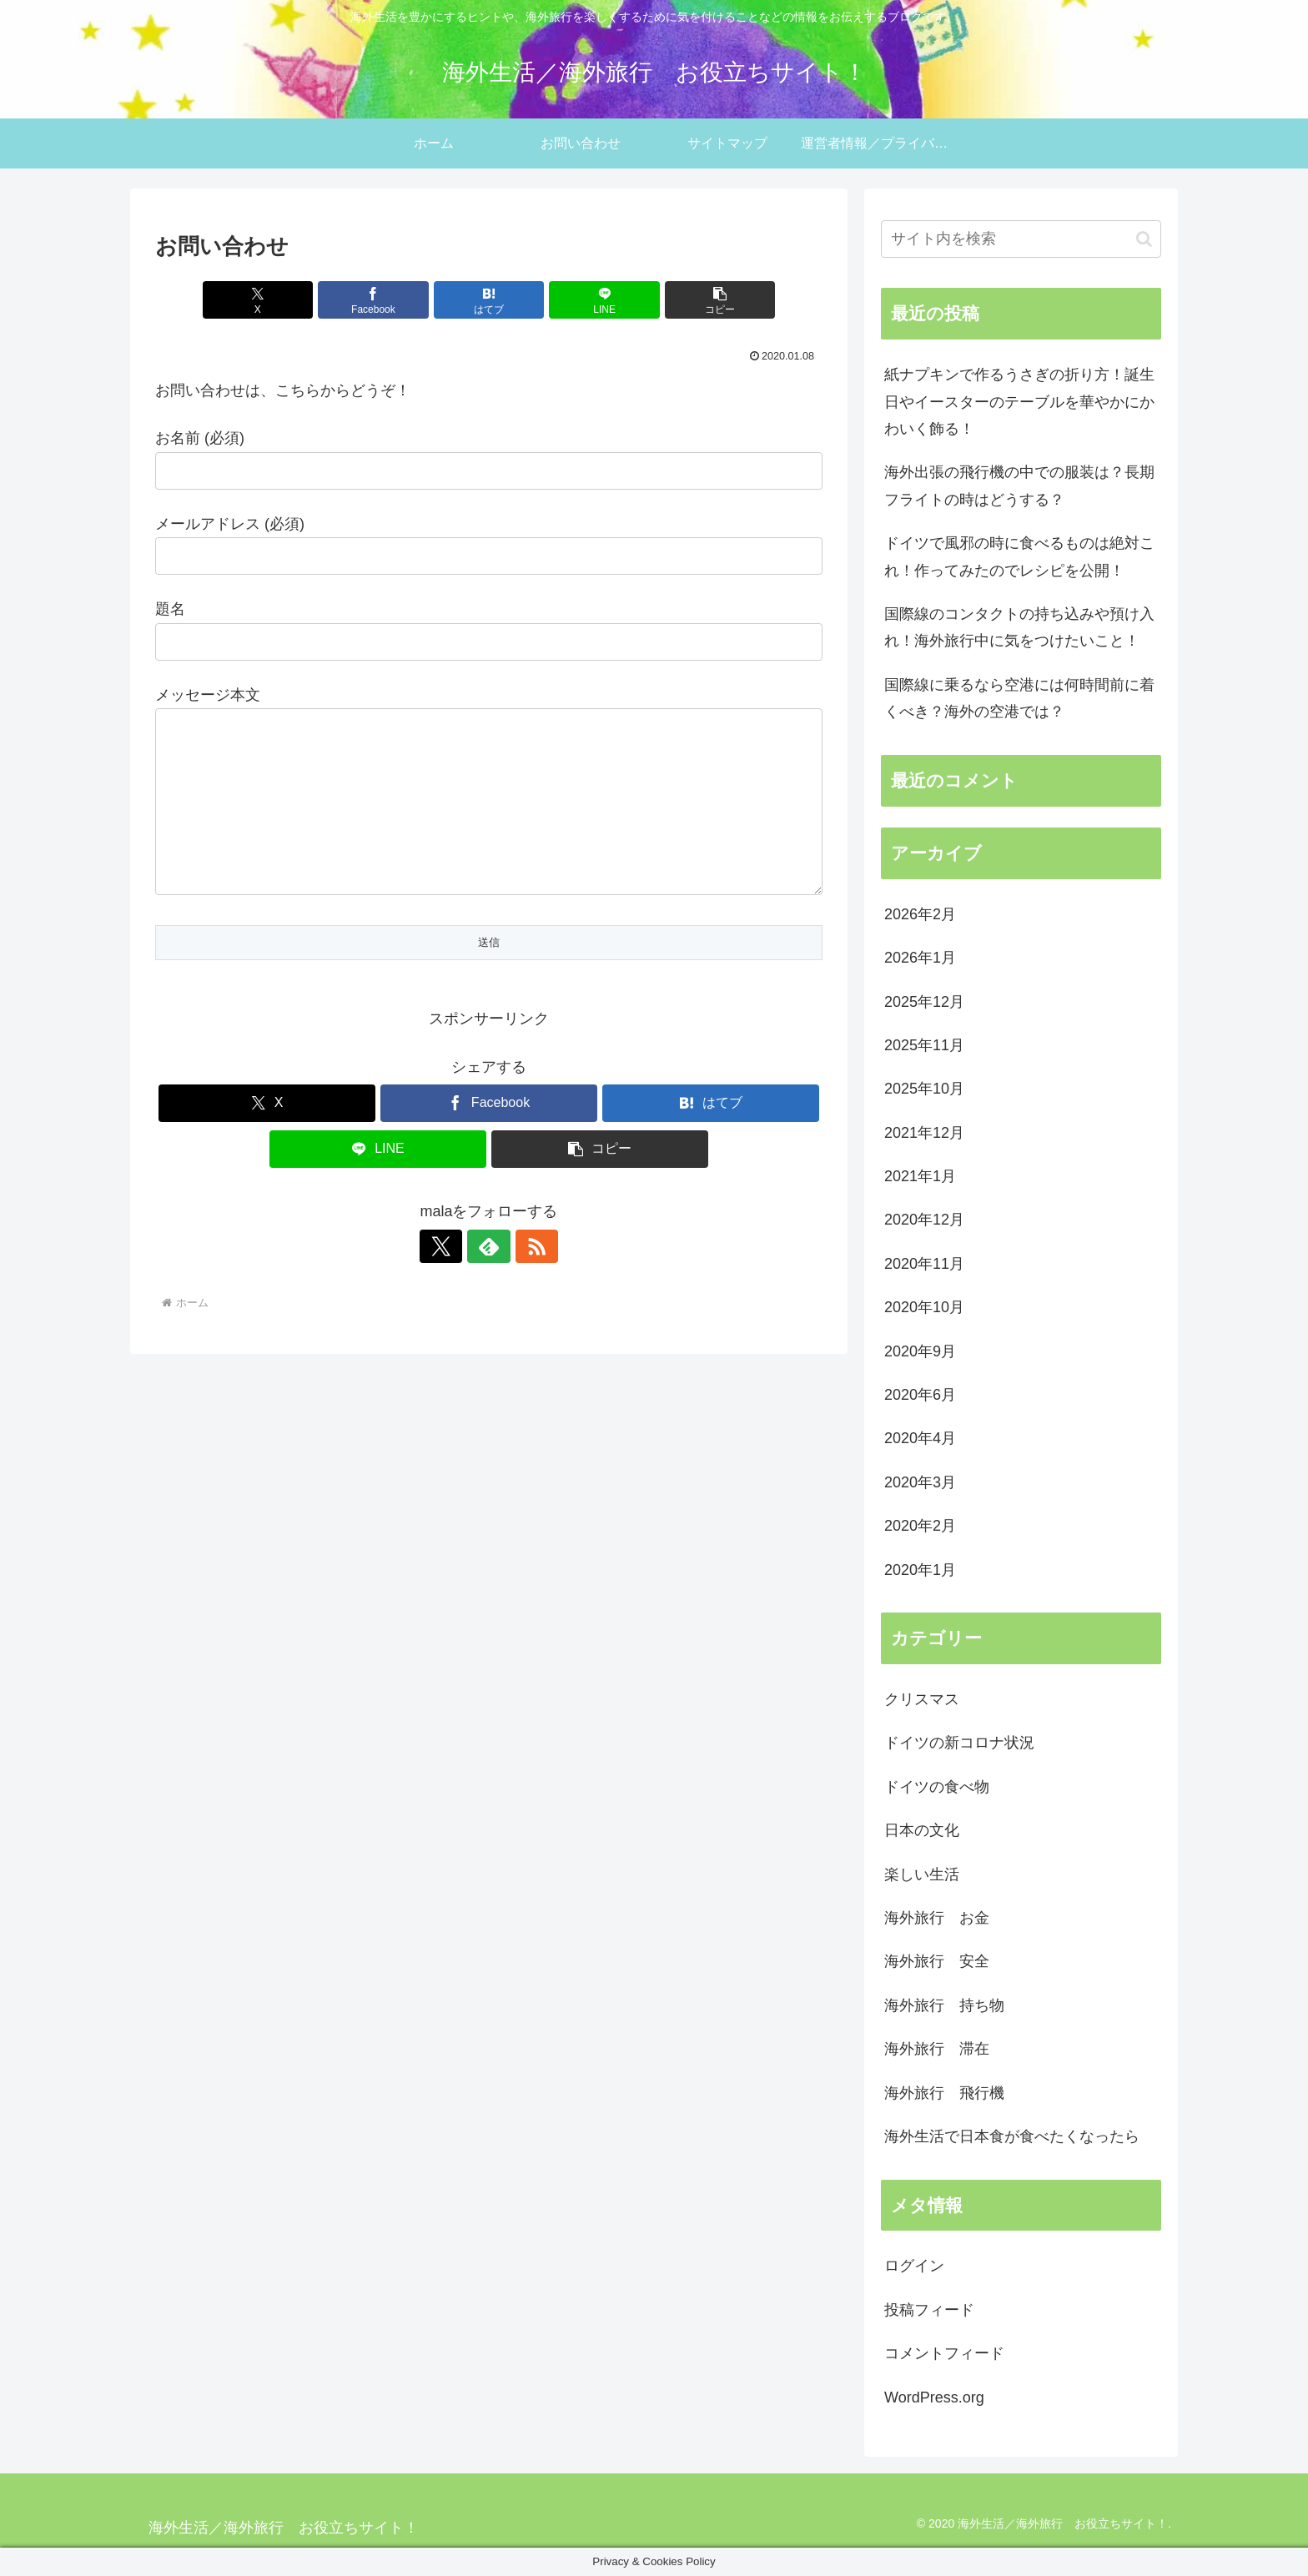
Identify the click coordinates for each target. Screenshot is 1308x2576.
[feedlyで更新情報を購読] (489, 1279)
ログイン (914, 2265)
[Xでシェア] (264, 300)
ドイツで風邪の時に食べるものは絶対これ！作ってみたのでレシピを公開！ (1019, 556)
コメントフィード (944, 2353)
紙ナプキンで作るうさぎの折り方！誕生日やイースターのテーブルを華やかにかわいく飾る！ (1019, 401)
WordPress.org (934, 2397)
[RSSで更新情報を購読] (527, 1279)
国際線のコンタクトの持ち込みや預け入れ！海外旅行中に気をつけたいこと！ (1019, 627)
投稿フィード (929, 2310)
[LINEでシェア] (600, 300)
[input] (1021, 239)
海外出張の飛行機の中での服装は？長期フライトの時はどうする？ (1019, 485)
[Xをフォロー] (450, 1279)
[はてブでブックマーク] (488, 300)
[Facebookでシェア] (377, 300)
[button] (713, 300)
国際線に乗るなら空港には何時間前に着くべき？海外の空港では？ (1019, 698)
